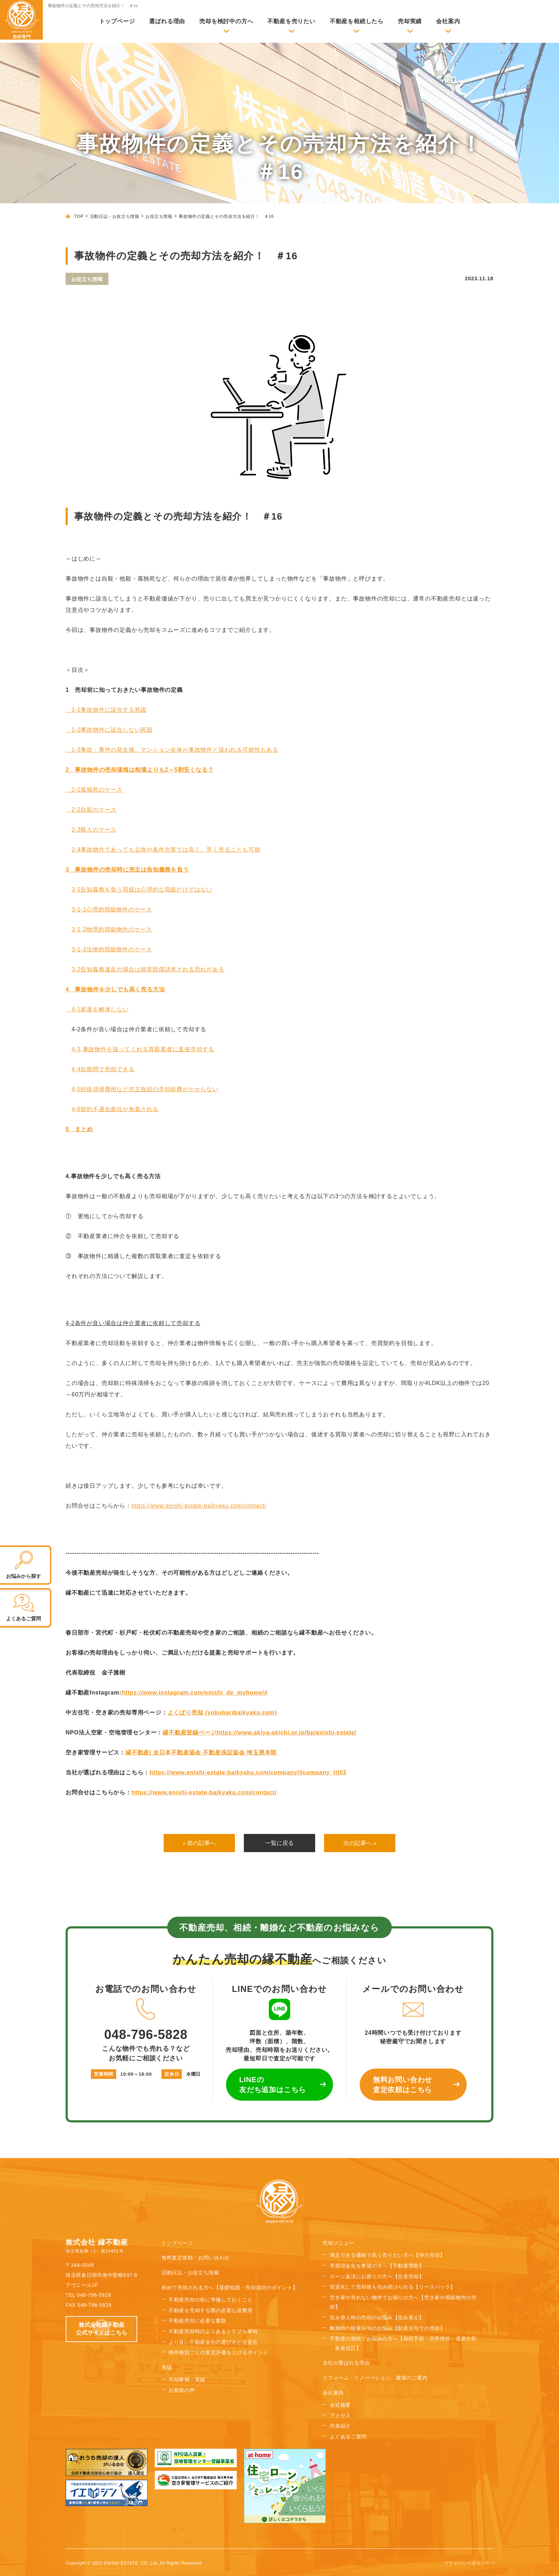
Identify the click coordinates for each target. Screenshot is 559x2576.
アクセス (340, 2416)
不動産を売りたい (291, 21)
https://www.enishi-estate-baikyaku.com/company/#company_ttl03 (247, 1772)
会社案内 (448, 21)
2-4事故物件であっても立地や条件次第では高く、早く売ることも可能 (166, 850)
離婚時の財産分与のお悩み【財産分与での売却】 (387, 2328)
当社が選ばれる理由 (346, 2363)
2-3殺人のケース (94, 830)
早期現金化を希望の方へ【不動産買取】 (377, 2266)
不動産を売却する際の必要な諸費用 (210, 2311)
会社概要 (340, 2405)
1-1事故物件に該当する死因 (106, 710)
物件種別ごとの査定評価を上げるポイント (218, 2353)
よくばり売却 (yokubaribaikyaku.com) (222, 1712)
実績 (166, 2368)
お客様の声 (182, 2390)
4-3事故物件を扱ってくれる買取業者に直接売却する (143, 1049)
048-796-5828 (146, 2020)
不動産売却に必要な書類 (197, 2321)
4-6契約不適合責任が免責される (115, 1109)
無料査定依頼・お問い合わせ (195, 2258)
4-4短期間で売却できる (103, 1069)
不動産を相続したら (357, 21)
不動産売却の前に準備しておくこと (210, 2300)
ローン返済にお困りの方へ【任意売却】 (377, 2277)
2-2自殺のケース (91, 810)
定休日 (171, 2074)
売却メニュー (338, 2243)
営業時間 (103, 2074)
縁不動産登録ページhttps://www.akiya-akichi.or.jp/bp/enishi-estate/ (260, 1732)
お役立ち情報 (159, 216)
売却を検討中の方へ (226, 21)
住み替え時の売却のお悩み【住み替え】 (377, 2318)
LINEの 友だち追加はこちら (272, 2085)
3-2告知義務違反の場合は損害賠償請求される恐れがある (148, 969)
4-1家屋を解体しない (97, 1009)
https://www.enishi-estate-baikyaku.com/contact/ (199, 1506)
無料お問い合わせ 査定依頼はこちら (402, 2085)
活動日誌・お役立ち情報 (114, 216)
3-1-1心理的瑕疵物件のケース (112, 909)
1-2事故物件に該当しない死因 (109, 730)
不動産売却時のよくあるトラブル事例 (213, 2332)
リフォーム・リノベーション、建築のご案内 (375, 2378)
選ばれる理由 (167, 21)
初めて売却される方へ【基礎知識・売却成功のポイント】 (229, 2288)
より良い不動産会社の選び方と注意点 (213, 2342)
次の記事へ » (359, 1843)
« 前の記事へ (199, 1843)
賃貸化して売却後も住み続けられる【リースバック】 (393, 2287)
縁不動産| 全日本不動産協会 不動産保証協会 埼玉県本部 (201, 1752)
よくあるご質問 (348, 2437)
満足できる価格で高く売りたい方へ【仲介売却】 (387, 2255)
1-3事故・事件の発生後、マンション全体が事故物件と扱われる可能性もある (172, 750)
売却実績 (410, 21)
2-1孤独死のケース (94, 790)
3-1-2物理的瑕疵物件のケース (112, 929)
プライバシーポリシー (467, 2563)
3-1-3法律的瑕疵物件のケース (112, 949)
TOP (78, 216)
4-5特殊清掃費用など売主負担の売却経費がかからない (145, 1089)
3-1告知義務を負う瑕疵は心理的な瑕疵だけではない (142, 889)
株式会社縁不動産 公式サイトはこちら (101, 2329)
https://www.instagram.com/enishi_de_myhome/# (195, 1693)
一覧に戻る (279, 1843)
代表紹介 (340, 2426)
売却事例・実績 (187, 2380)
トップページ (117, 21)
